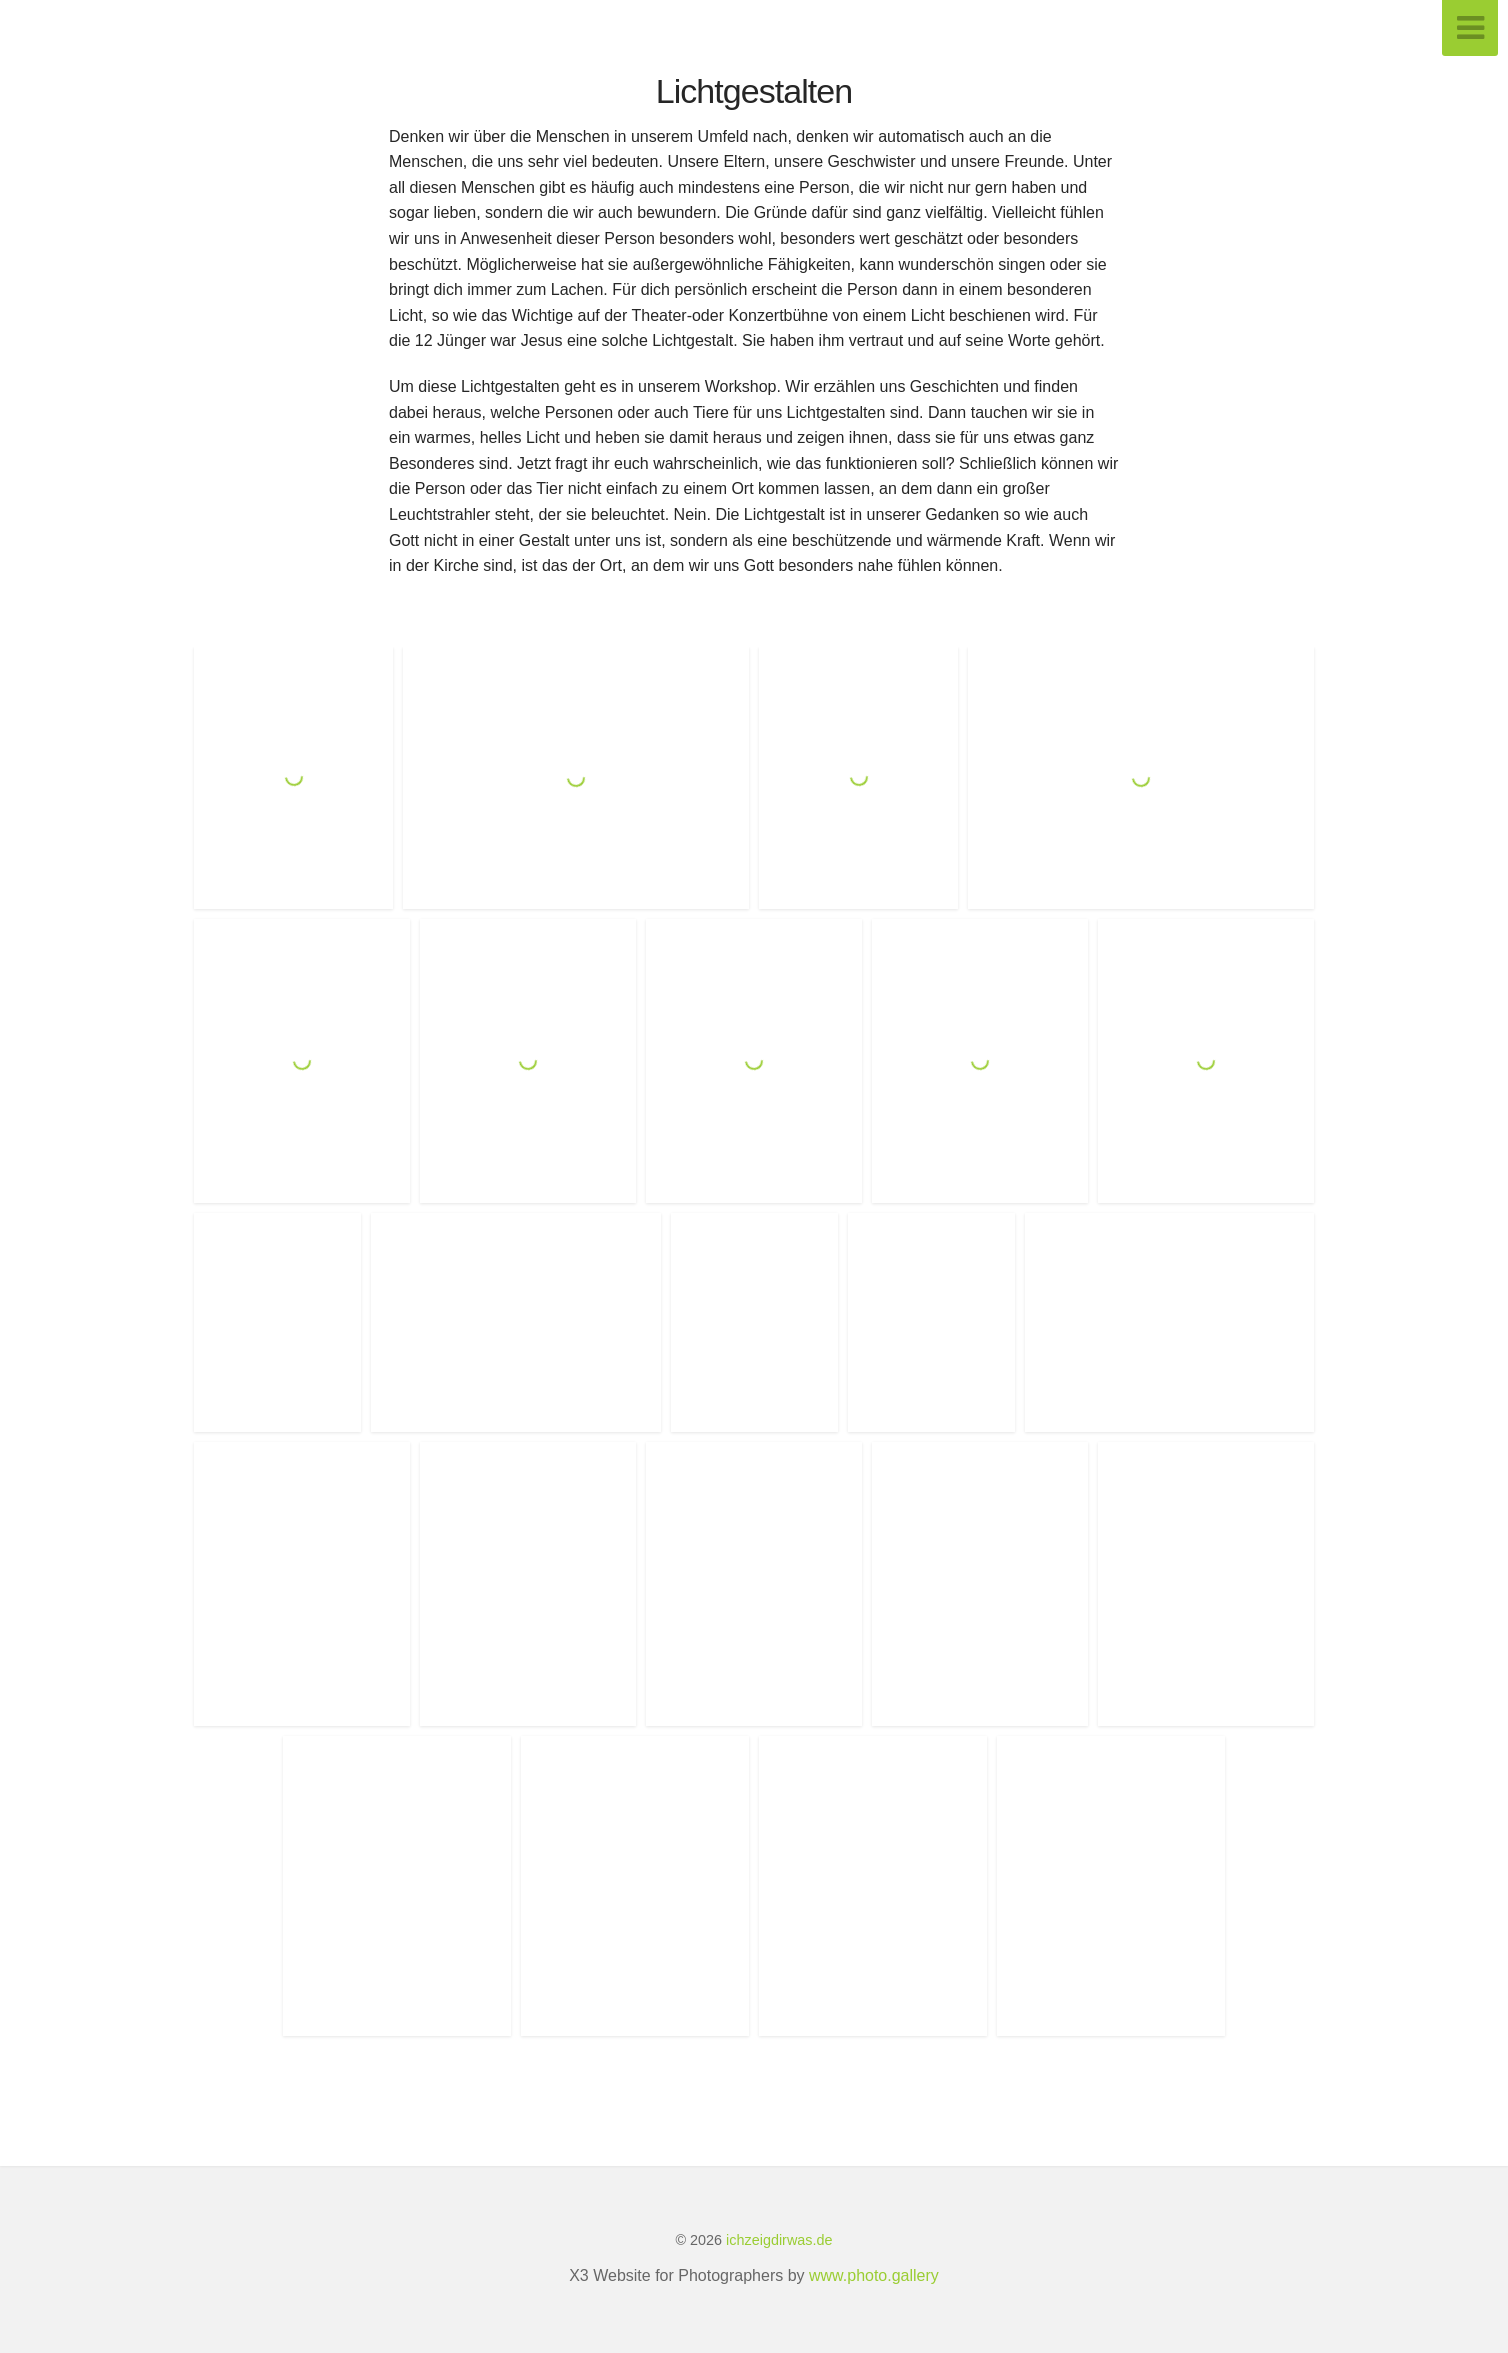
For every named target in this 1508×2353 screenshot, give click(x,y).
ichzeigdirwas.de (779, 2240)
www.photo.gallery (874, 2275)
